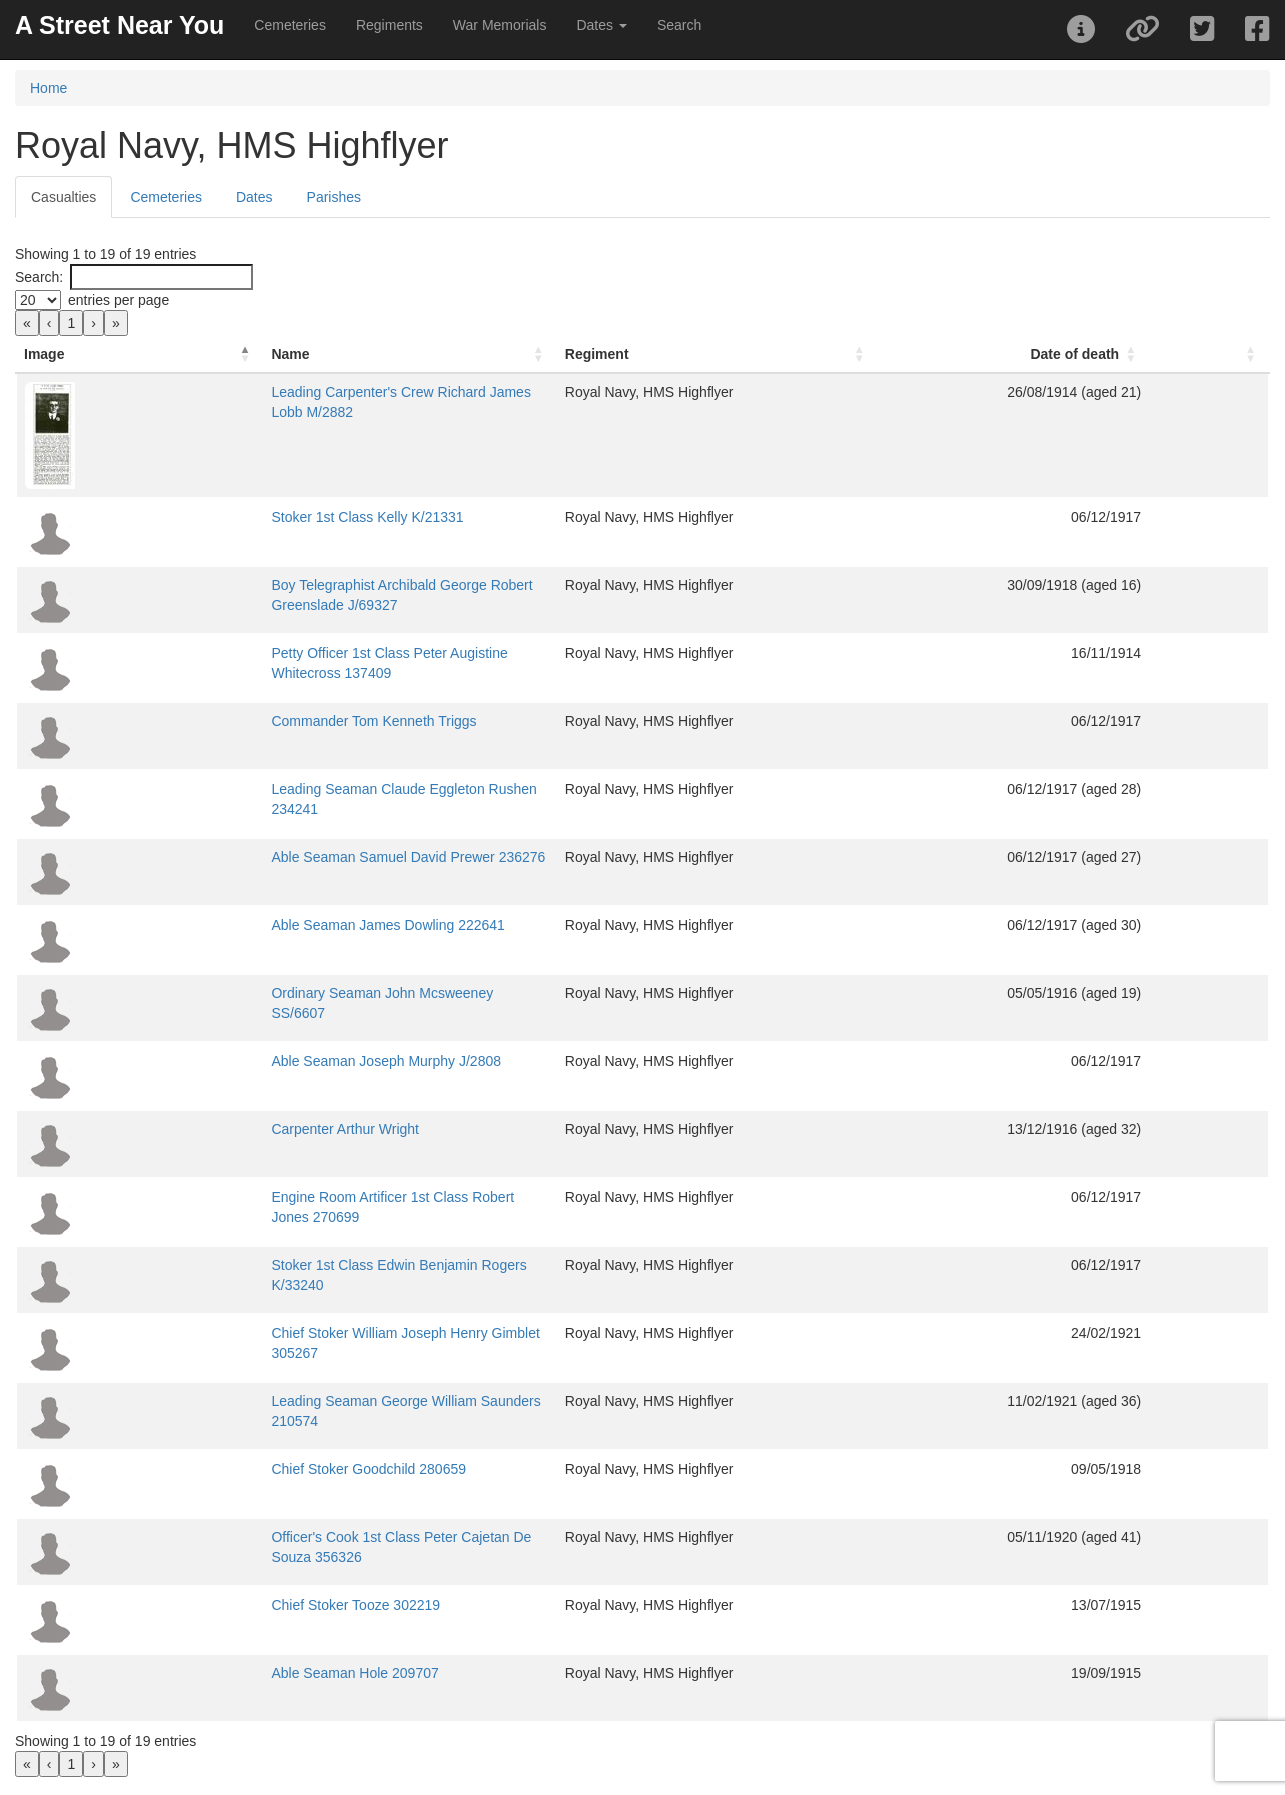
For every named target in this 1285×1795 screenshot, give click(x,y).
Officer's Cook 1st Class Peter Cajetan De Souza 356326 (316, 1537)
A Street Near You (119, 25)
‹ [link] (49, 323)
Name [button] (158, 354)
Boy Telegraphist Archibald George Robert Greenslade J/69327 (334, 585)
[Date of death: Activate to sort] (1104, 354)
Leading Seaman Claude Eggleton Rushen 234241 (297, 789)
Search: (39, 277)
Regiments (389, 25)
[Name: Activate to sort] (428, 354)
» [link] (116, 323)
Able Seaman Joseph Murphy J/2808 (254, 1061)
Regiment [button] (765, 354)
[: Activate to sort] (1241, 354)
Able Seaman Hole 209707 (222, 1673)
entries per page (118, 300)
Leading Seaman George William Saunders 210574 (299, 1401)
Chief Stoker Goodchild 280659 (236, 1469)
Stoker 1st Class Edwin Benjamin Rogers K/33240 (294, 1265)
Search (679, 25)
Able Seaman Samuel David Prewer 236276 (276, 857)
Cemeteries (290, 25)
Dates (254, 197)
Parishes (334, 197)
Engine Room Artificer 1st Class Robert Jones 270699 (306, 1197)
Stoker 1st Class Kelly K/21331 (235, 517)
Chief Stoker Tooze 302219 (223, 1605)
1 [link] (71, 323)
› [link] (93, 323)
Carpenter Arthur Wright (213, 1129)
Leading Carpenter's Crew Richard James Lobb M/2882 (311, 392)
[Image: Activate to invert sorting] (73, 354)
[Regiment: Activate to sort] (860, 354)
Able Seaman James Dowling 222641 (255, 925)
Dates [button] (601, 25)
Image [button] (44, 354)
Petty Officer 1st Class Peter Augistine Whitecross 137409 (319, 653)
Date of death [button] (1139, 354)
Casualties (63, 197)
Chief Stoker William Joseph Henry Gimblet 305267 (298, 1333)
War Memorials (500, 25)
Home (48, 88)
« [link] (27, 323)
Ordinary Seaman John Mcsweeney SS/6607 (278, 993)
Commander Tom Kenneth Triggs (241, 721)
